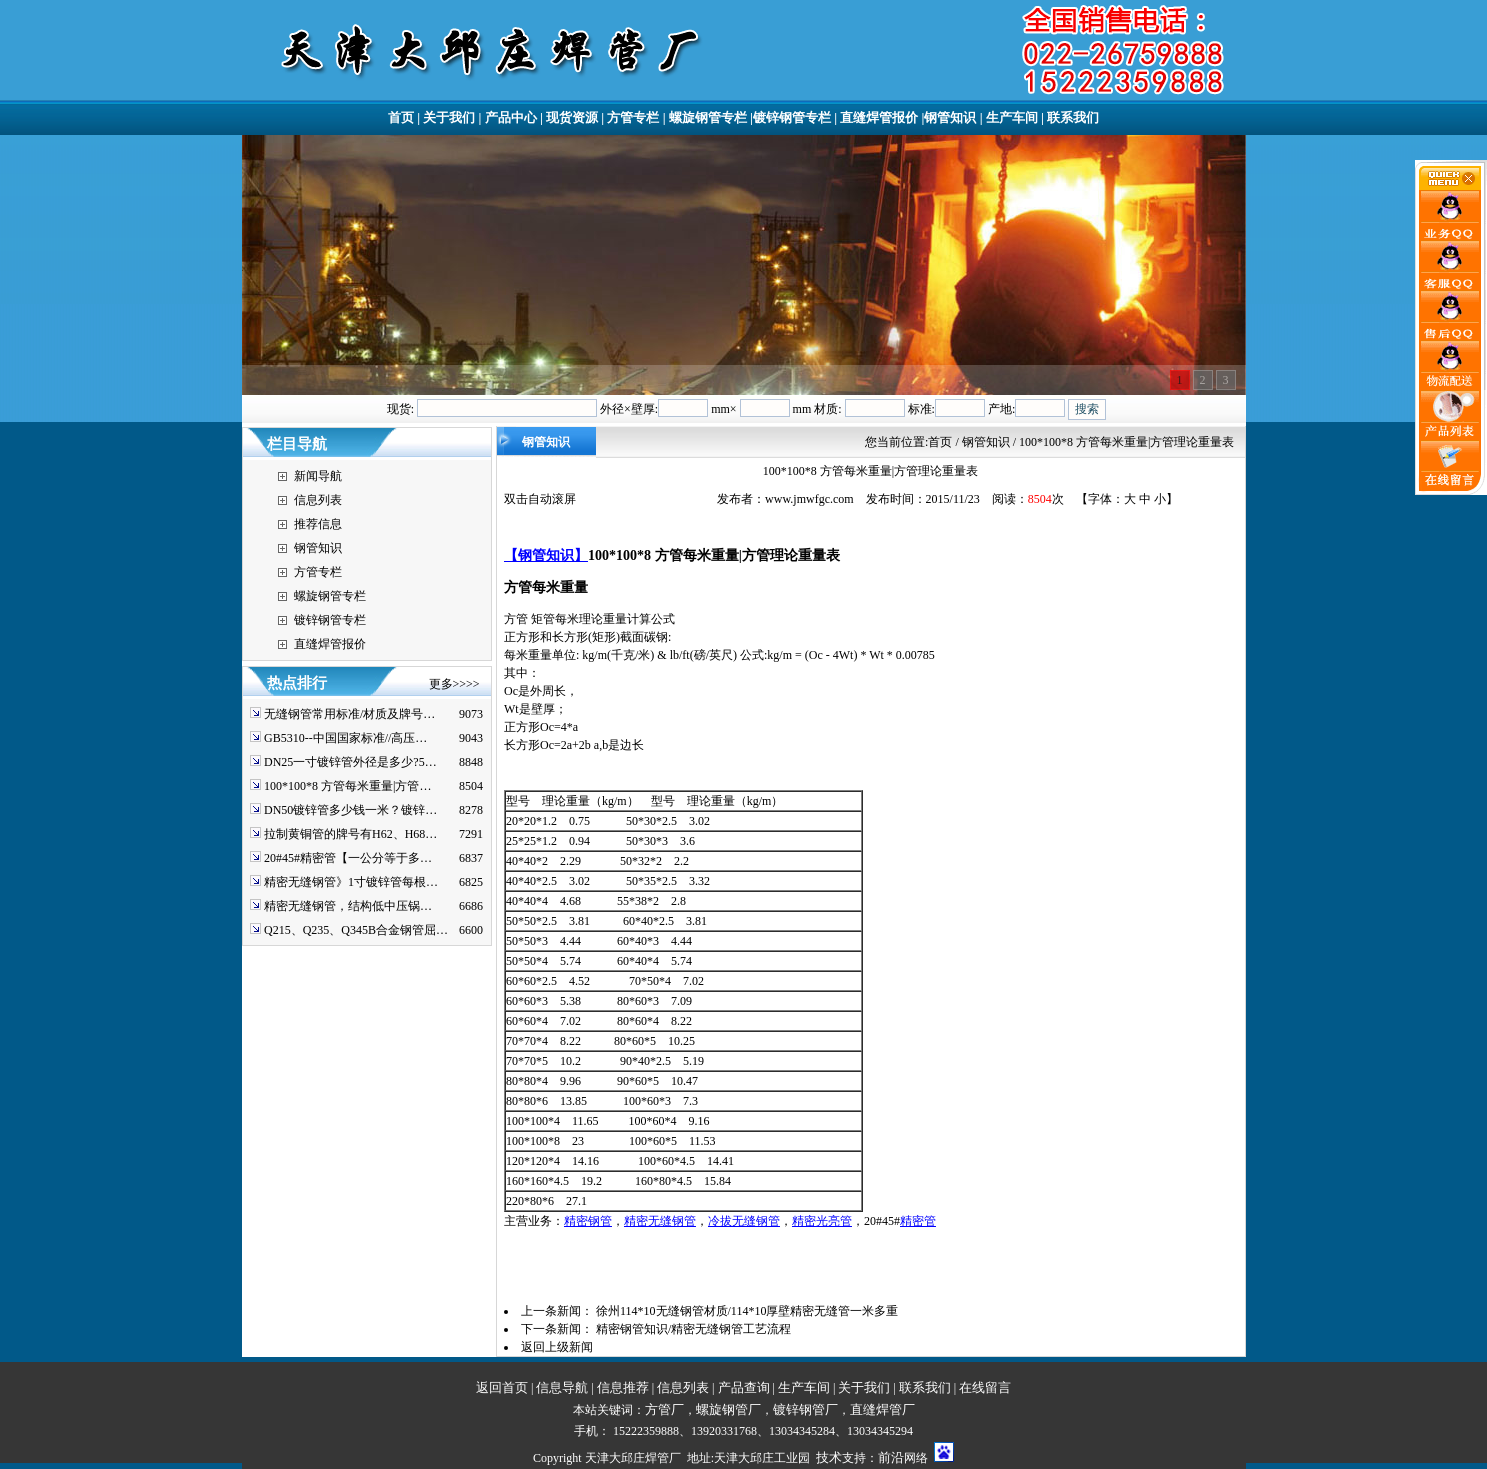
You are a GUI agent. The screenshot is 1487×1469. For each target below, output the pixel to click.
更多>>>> (454, 684)
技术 (829, 1457)
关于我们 (449, 117)
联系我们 (1073, 117)
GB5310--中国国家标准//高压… (345, 738)
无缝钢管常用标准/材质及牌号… (349, 714)
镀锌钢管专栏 (792, 117)
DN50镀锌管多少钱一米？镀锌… (350, 810)
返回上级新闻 (557, 1347)
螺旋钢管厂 (728, 1409)
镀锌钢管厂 (805, 1409)
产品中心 (511, 117)
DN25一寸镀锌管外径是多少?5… (350, 762)
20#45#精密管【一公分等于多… (348, 858)
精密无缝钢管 (660, 1221)
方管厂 (664, 1409)
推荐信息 (318, 524)
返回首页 (502, 1387)
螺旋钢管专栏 (708, 117)
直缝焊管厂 (882, 1409)
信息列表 (318, 500)
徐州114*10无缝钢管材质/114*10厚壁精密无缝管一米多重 (747, 1311)
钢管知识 (950, 117)
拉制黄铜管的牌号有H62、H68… (350, 834)
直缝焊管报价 (879, 117)
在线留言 (985, 1387)
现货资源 (572, 117)
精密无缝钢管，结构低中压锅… (348, 906)
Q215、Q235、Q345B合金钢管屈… (356, 930)
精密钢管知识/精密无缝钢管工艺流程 (693, 1329)
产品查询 (744, 1387)
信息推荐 (623, 1387)
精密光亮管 (822, 1221)
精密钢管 (588, 1221)
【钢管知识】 (546, 555)
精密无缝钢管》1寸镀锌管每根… (351, 882)
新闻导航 (318, 476)
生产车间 (1012, 117)
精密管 (918, 1221)
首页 (401, 117)
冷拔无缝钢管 (744, 1221)
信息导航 (562, 1387)
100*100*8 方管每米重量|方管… (347, 786)
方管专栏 (633, 117)
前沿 (891, 1457)
